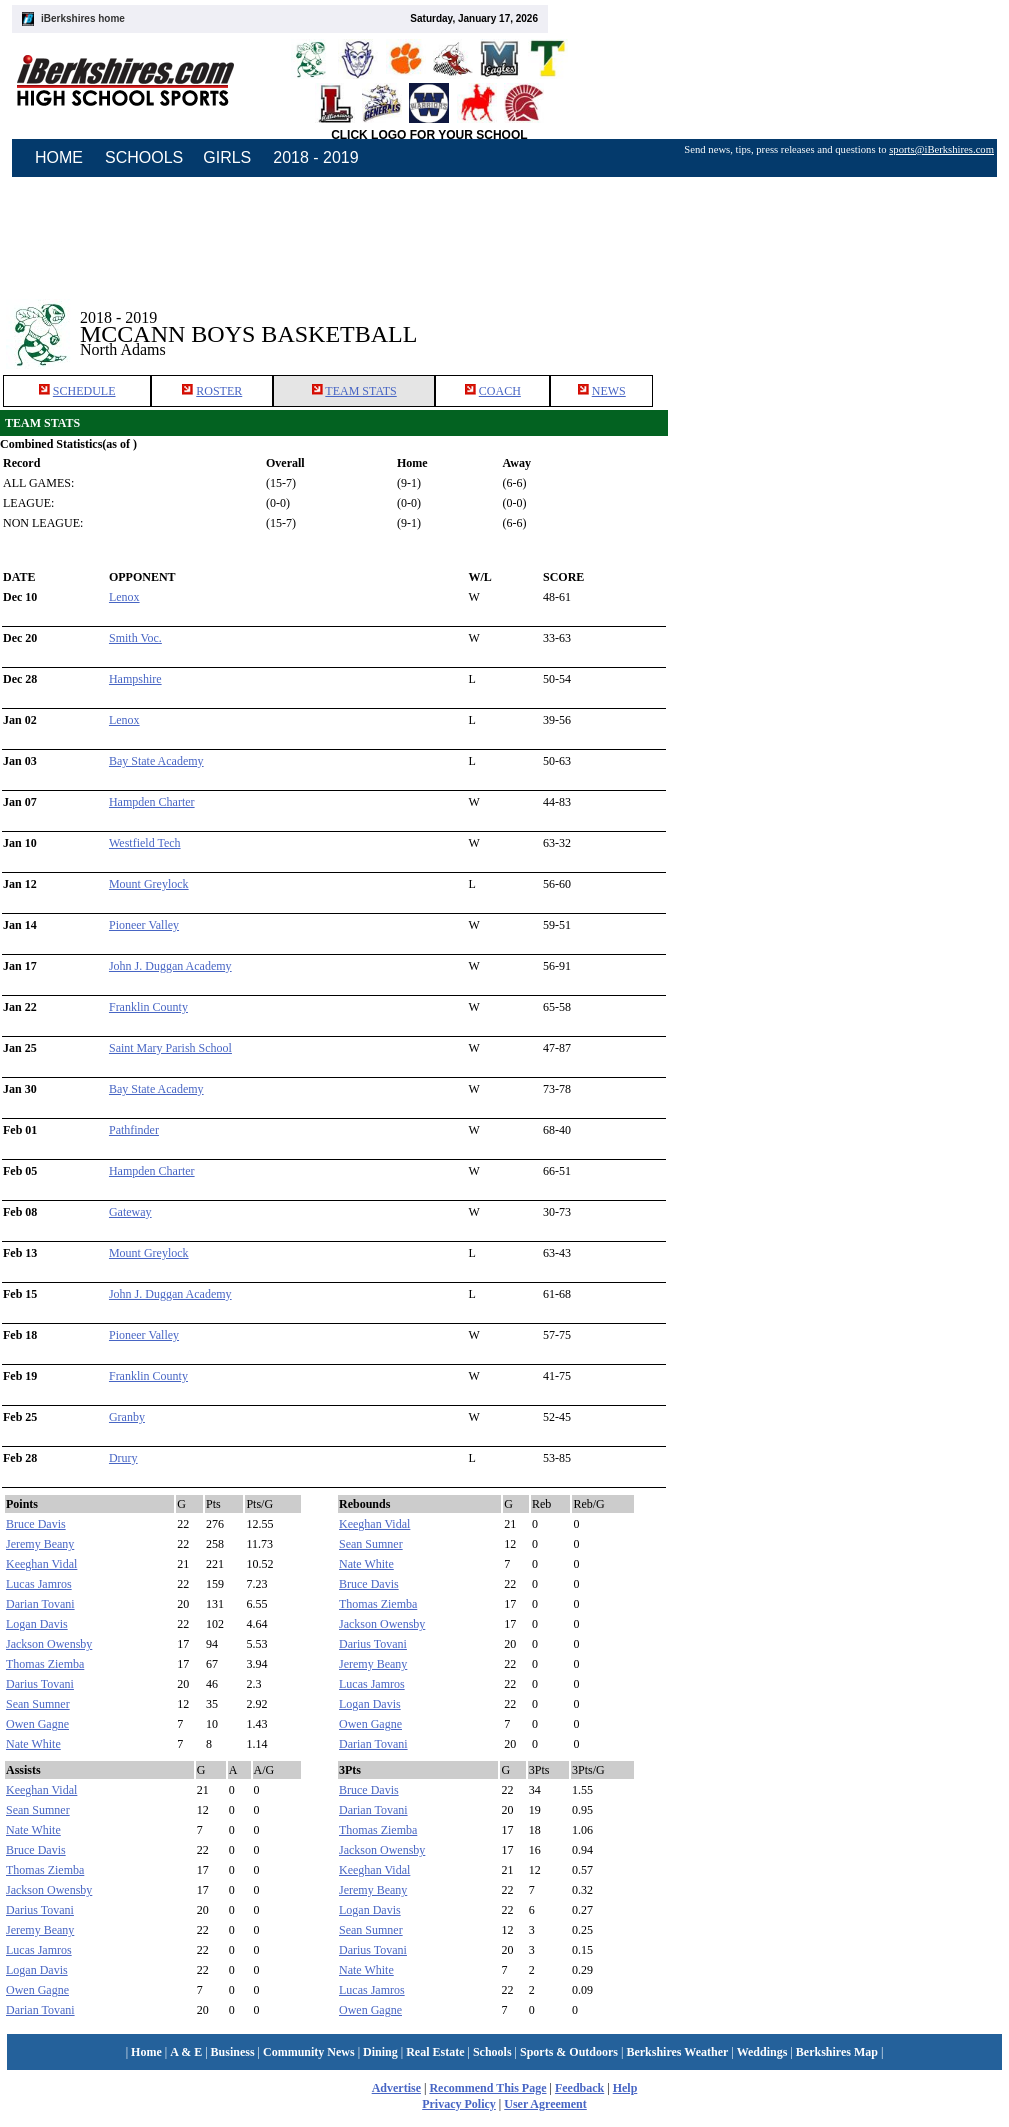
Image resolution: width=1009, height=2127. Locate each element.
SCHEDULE (84, 391)
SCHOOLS (144, 157)
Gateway (130, 1212)
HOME (59, 157)
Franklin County (148, 1007)
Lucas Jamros (39, 1584)
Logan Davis (37, 1624)
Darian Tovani (40, 1604)
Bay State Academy (156, 761)
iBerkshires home (83, 18)
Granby (127, 1417)
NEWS (609, 391)
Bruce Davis (36, 1524)
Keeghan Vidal (41, 1564)
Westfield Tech (145, 843)
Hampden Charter (152, 802)
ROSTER (219, 391)
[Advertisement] (839, 319)
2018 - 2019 (315, 157)
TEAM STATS (360, 391)
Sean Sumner (38, 1704)
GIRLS (227, 157)
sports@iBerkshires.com (941, 149)
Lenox (124, 597)
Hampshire (135, 679)
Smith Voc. (135, 638)
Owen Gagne (37, 1724)
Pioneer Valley (144, 925)
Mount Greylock (149, 884)
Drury (123, 1458)
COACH (500, 391)
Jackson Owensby (49, 1644)
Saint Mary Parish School (170, 1048)
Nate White (33, 1744)
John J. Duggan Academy (170, 966)
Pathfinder (134, 1130)
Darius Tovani (40, 1684)
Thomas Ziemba (45, 1664)
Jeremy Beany (40, 1544)
